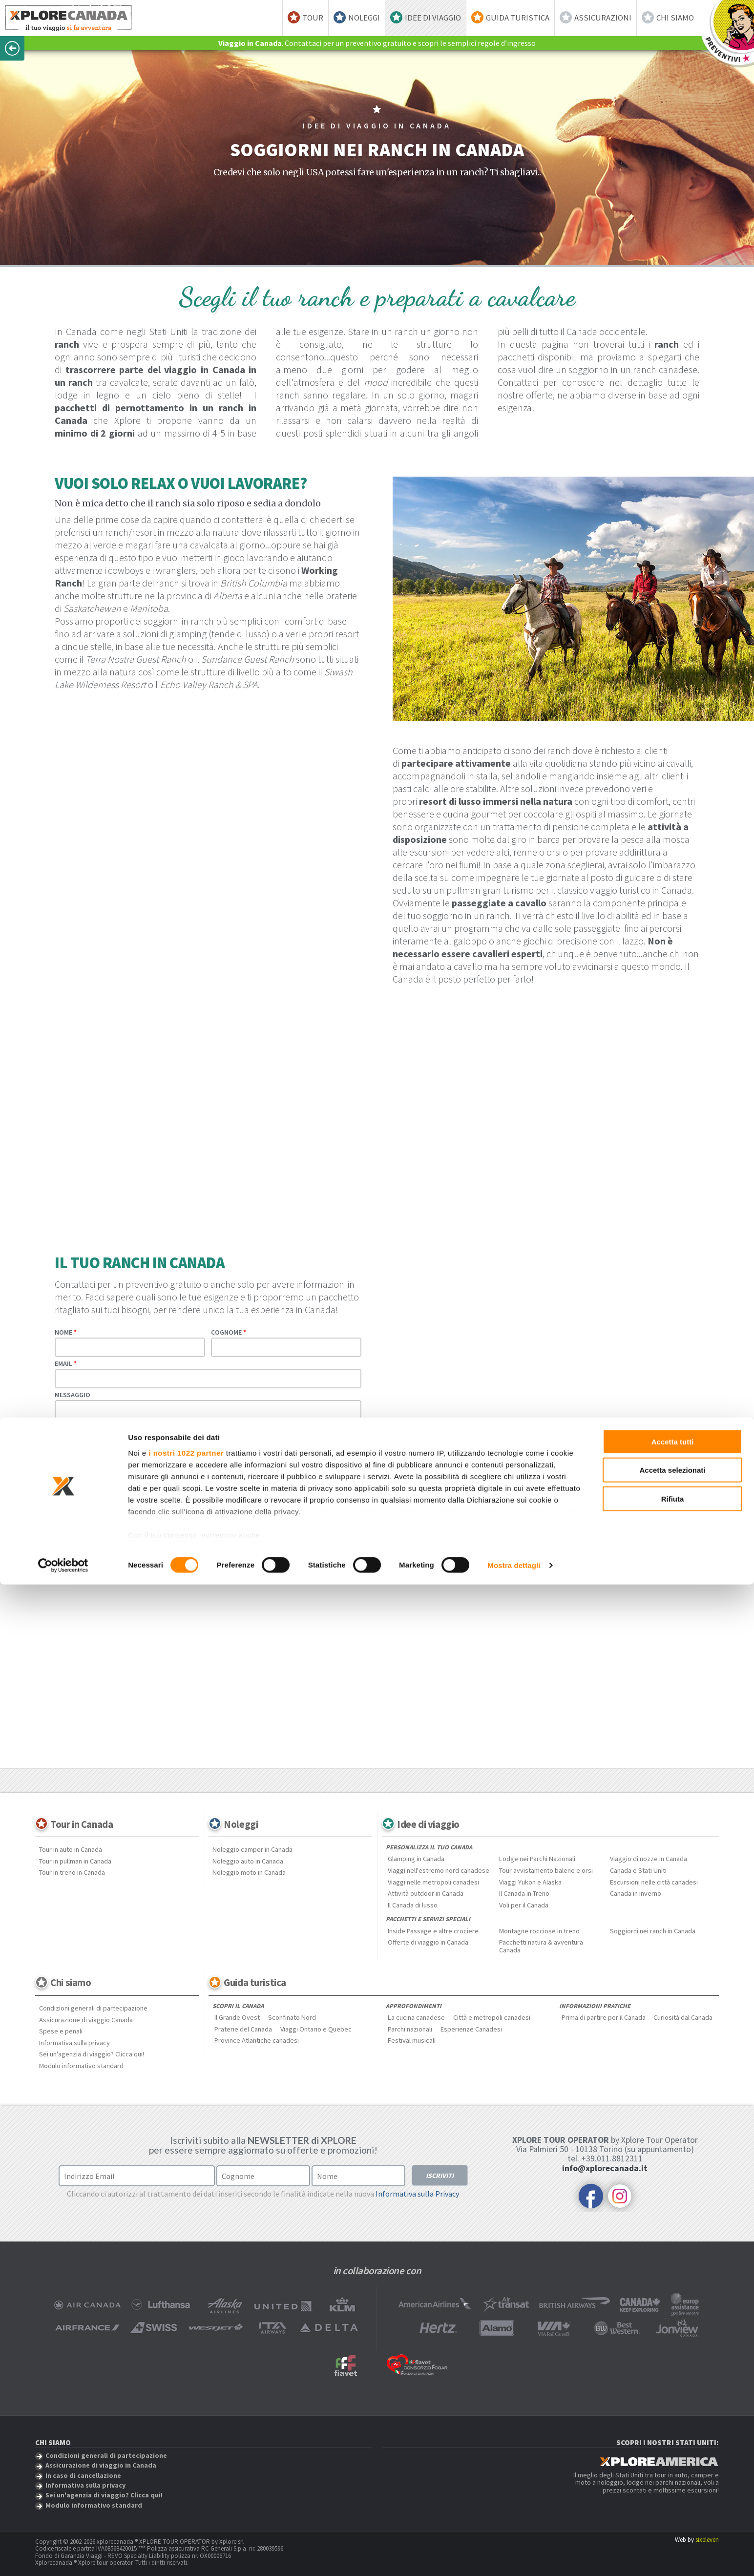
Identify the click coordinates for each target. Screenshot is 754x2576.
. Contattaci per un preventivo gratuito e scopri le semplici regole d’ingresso (377, 43)
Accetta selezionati (672, 2461)
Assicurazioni (602, 17)
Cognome (228, 1332)
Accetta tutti (672, 2433)
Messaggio (72, 1394)
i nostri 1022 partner (186, 2444)
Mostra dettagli (513, 2557)
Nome (66, 1332)
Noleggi (364, 17)
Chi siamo (675, 17)
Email (66, 1363)
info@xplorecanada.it (605, 2168)
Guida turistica (517, 17)
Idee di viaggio (433, 17)
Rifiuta (672, 2490)
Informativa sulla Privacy (417, 2194)
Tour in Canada (81, 1824)
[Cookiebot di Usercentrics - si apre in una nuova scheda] (63, 2557)
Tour (312, 17)
